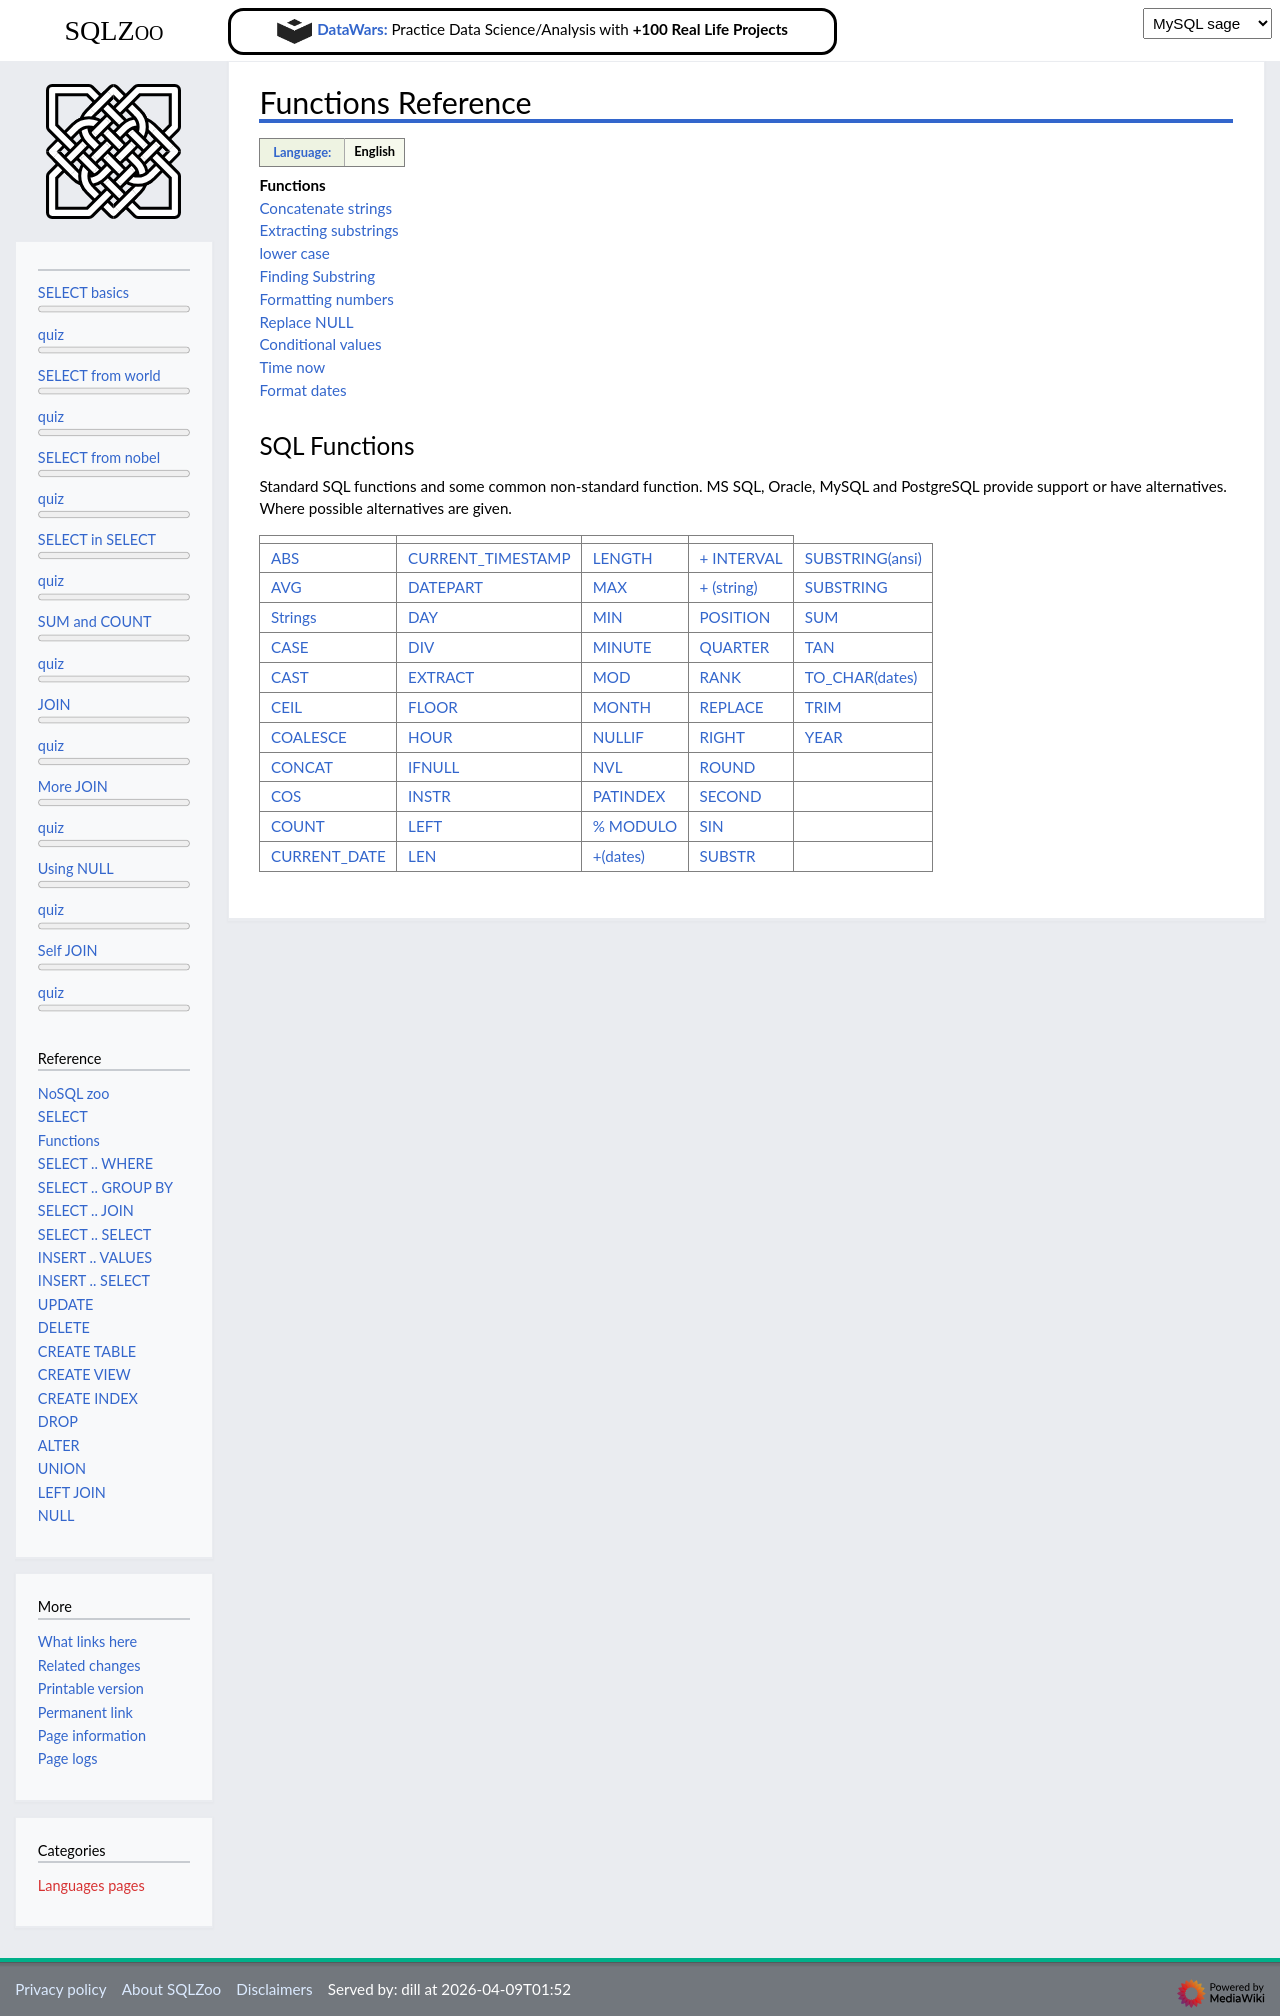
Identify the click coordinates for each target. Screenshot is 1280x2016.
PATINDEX (629, 796)
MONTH (622, 707)
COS (286, 796)
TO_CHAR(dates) (861, 677)
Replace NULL (306, 322)
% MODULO (635, 826)
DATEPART (445, 587)
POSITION (735, 617)
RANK (720, 677)
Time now (292, 367)
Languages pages (91, 1885)
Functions (292, 185)
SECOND (731, 796)
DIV (421, 647)
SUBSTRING (846, 587)
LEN (422, 856)
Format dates (302, 390)
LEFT (425, 826)
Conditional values (320, 344)
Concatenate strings (325, 208)
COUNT (298, 826)
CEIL (286, 707)
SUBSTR (728, 856)
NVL (608, 767)
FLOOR (433, 707)
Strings (293, 617)
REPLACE (732, 707)
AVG (286, 587)
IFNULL (433, 767)
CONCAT (302, 767)
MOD (612, 677)
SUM (822, 617)
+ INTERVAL (741, 558)
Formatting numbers (326, 299)
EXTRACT (441, 677)
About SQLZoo (171, 1989)
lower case (294, 253)
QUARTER (735, 647)
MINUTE (622, 647)
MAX (610, 587)
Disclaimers (274, 1989)
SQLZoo (113, 30)
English (374, 151)
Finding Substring (317, 276)
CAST (290, 677)
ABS (285, 558)
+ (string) (729, 587)
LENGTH (623, 558)
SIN (712, 826)
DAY (423, 617)
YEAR (824, 737)
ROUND (728, 767)
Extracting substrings (328, 230)
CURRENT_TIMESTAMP (489, 558)
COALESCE (309, 737)
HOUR (430, 737)
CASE (289, 647)
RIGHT (722, 737)
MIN (608, 617)
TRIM (823, 707)
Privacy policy (60, 1989)
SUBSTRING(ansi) (863, 558)
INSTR (429, 796)
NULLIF (618, 737)
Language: (302, 152)
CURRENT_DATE (328, 856)
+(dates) (619, 856)
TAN (820, 647)
